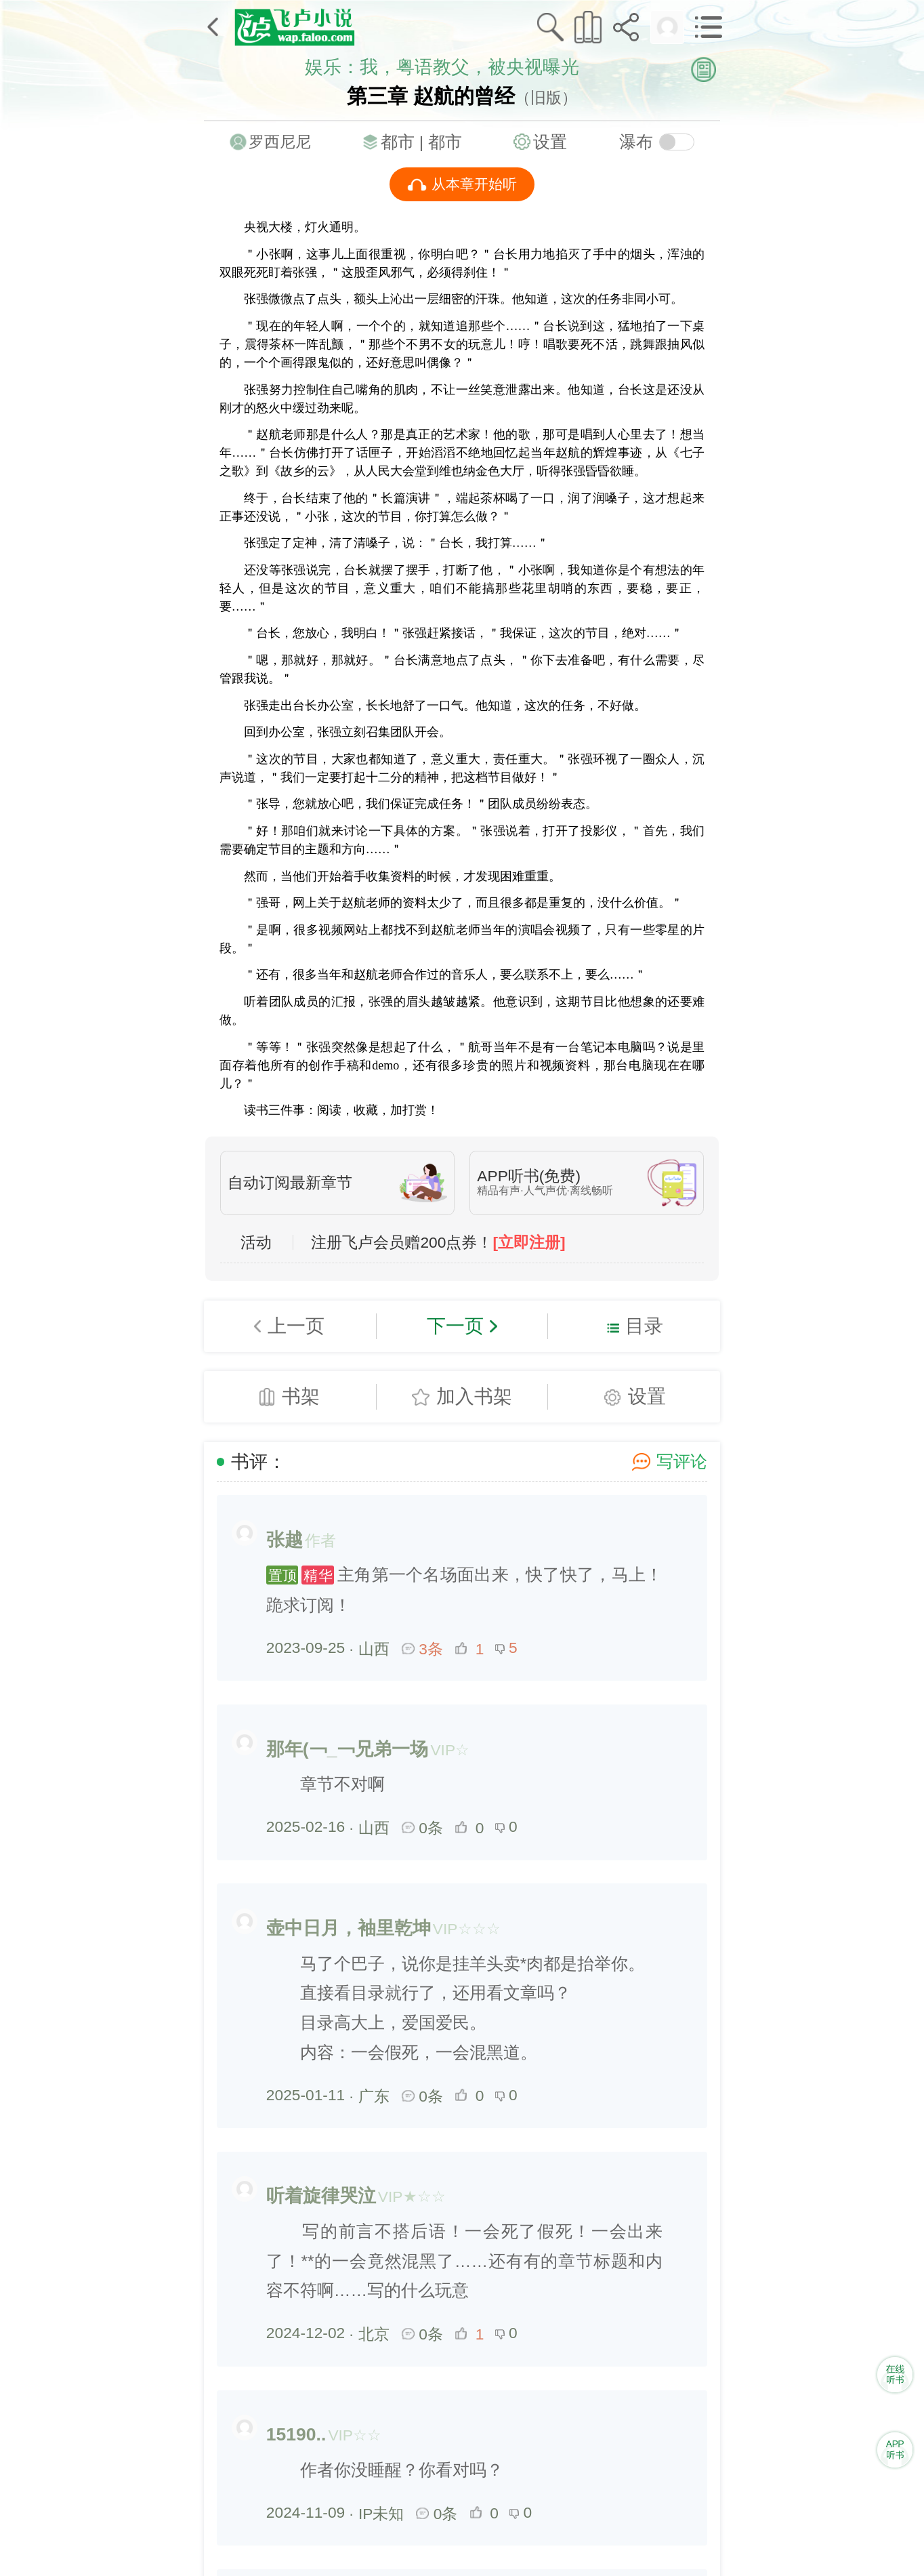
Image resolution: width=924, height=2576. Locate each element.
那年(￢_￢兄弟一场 (347, 1749)
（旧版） (546, 97)
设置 (550, 142)
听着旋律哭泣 (321, 2196)
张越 (284, 1540)
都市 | (404, 142)
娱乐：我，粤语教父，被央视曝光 (442, 67)
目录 (644, 1325)
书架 (301, 1396)
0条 (422, 1828)
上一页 (296, 1325)
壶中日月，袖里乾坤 (348, 1928)
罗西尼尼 (280, 141)
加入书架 (474, 1396)
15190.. (296, 2434)
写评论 (681, 1461)
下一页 (455, 1325)
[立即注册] (528, 1242)
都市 (445, 142)
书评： (258, 1462)
